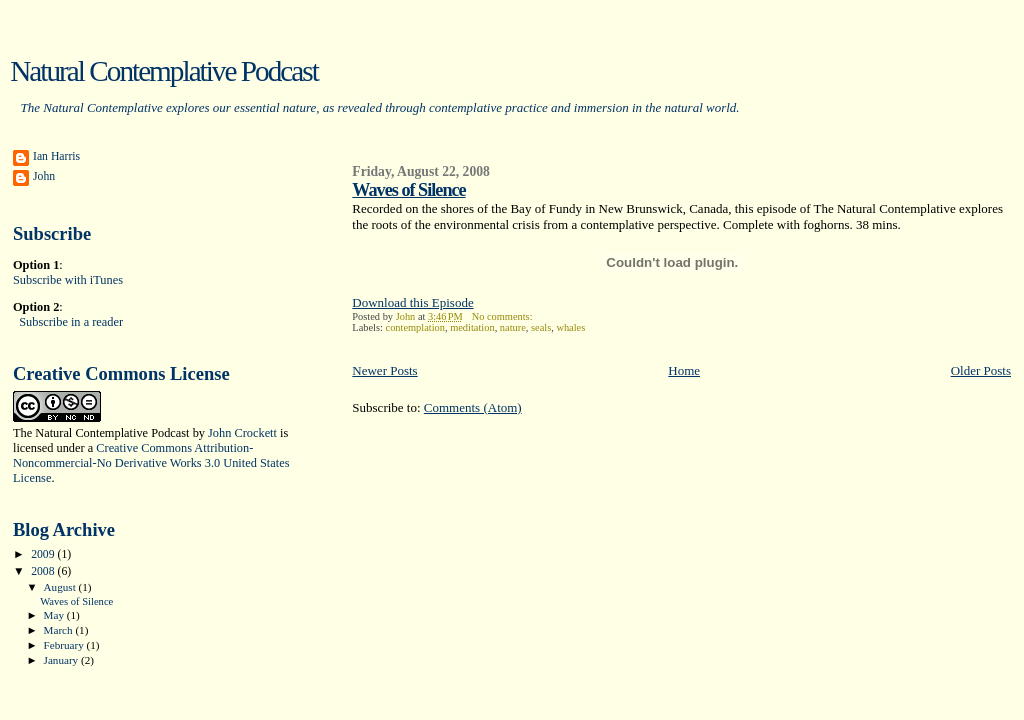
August (61, 587)
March (60, 630)
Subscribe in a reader (71, 322)
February (65, 645)
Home (684, 370)
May (55, 615)
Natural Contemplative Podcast (164, 71)
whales (570, 327)
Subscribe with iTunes (68, 280)
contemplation (415, 327)
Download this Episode (412, 302)
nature (513, 327)
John (44, 176)
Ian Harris (56, 156)
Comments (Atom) (473, 407)
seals (541, 327)
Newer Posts (384, 370)
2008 (44, 571)
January (62, 660)
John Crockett (242, 433)
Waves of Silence (408, 190)
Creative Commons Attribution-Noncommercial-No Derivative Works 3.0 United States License (151, 463)
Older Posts (981, 370)
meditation (472, 327)
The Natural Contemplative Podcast (101, 433)
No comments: (504, 316)
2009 (44, 554)
